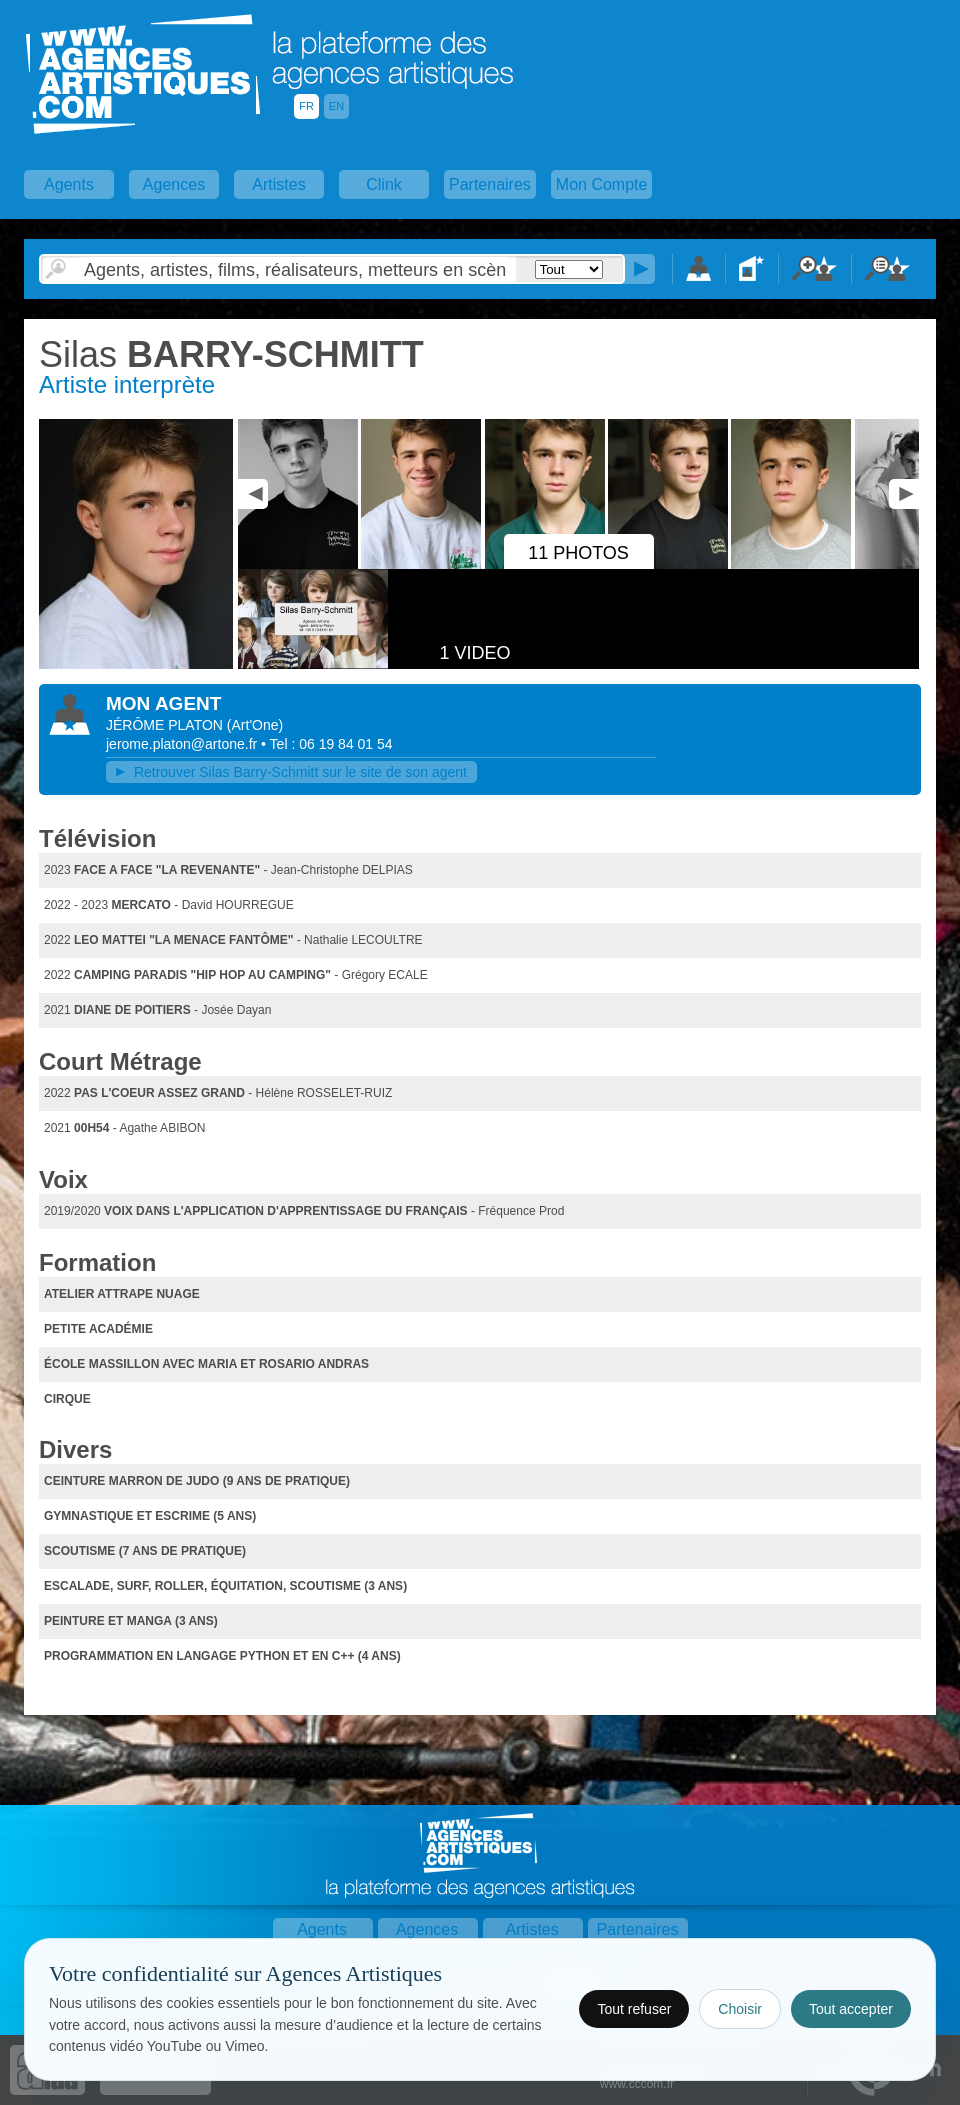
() (255, 725)
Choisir (740, 2009)
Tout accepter (851, 2009)
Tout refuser (634, 2009)
